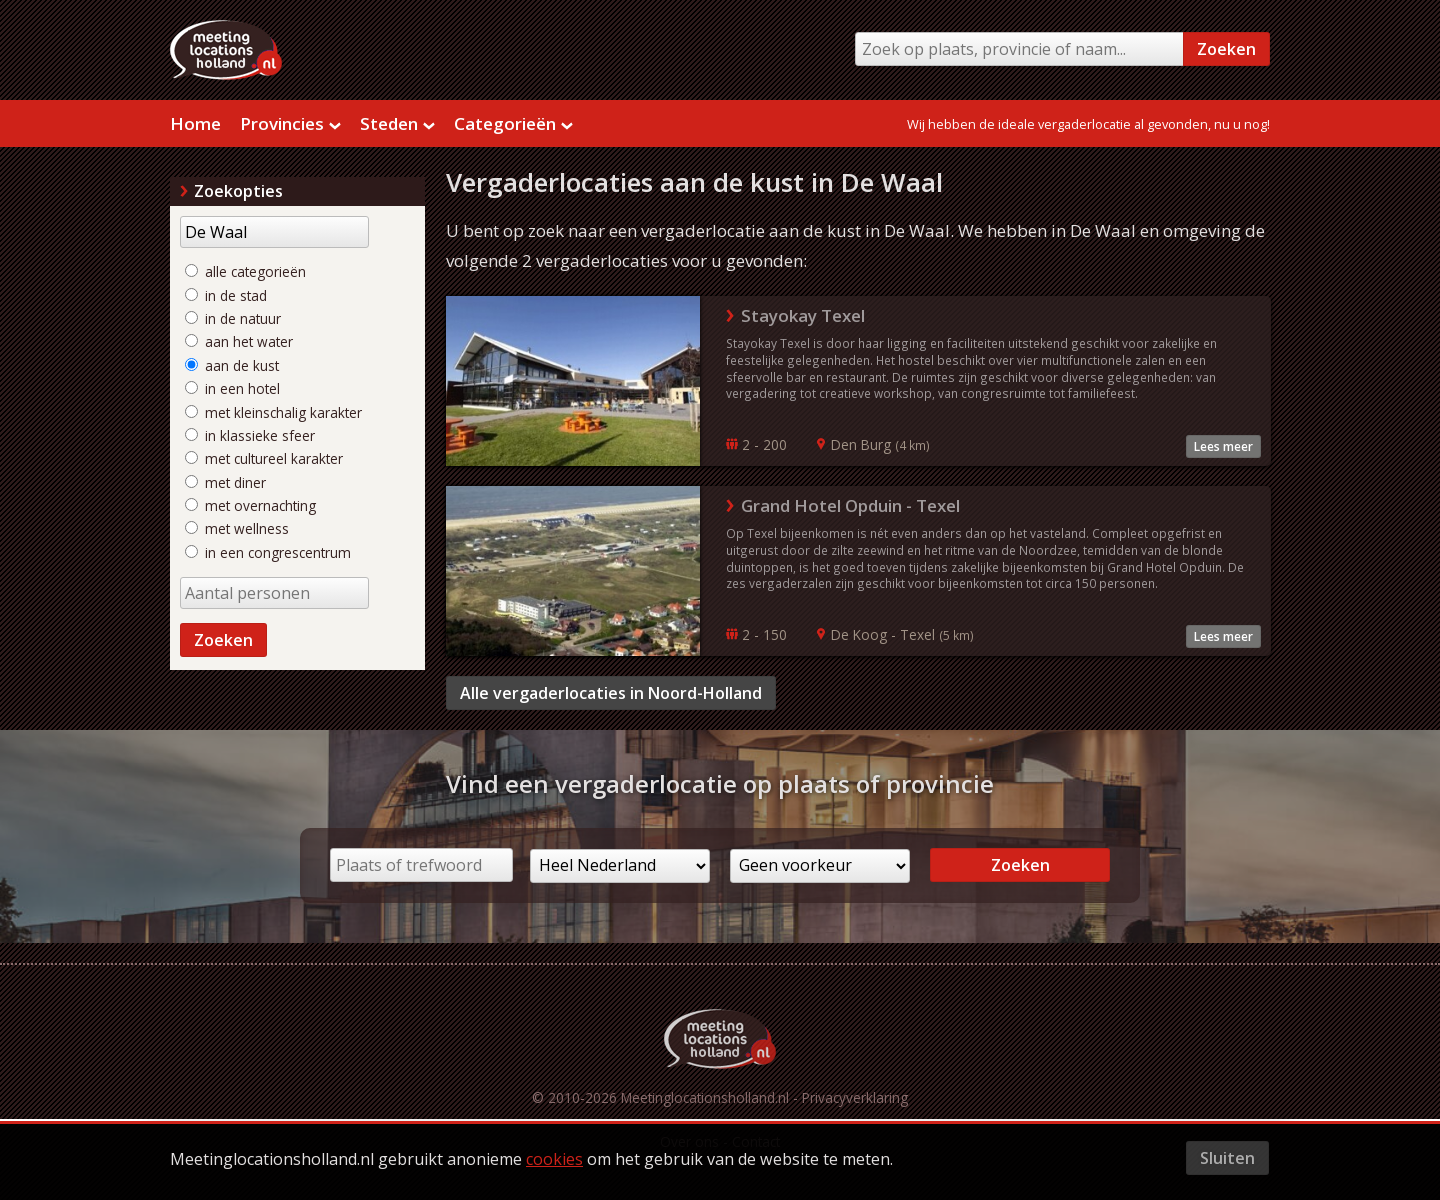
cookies (554, 1159)
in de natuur (233, 318)
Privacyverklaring (855, 1097)
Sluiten (1227, 1158)
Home (195, 123)
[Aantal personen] (274, 593)
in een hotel (232, 388)
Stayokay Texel (803, 315)
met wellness (237, 528)
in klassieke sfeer (250, 435)
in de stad (226, 295)
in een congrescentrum (268, 552)
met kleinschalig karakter (273, 412)
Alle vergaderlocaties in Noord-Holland (611, 693)
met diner (225, 482)
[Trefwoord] (274, 232)
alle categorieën (245, 271)
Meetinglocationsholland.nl (705, 1097)
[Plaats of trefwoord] (421, 865)
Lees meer (1223, 446)
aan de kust (232, 365)
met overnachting (250, 505)
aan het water (239, 341)
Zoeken (1226, 49)
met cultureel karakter (264, 458)
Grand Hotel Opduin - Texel (850, 505)
